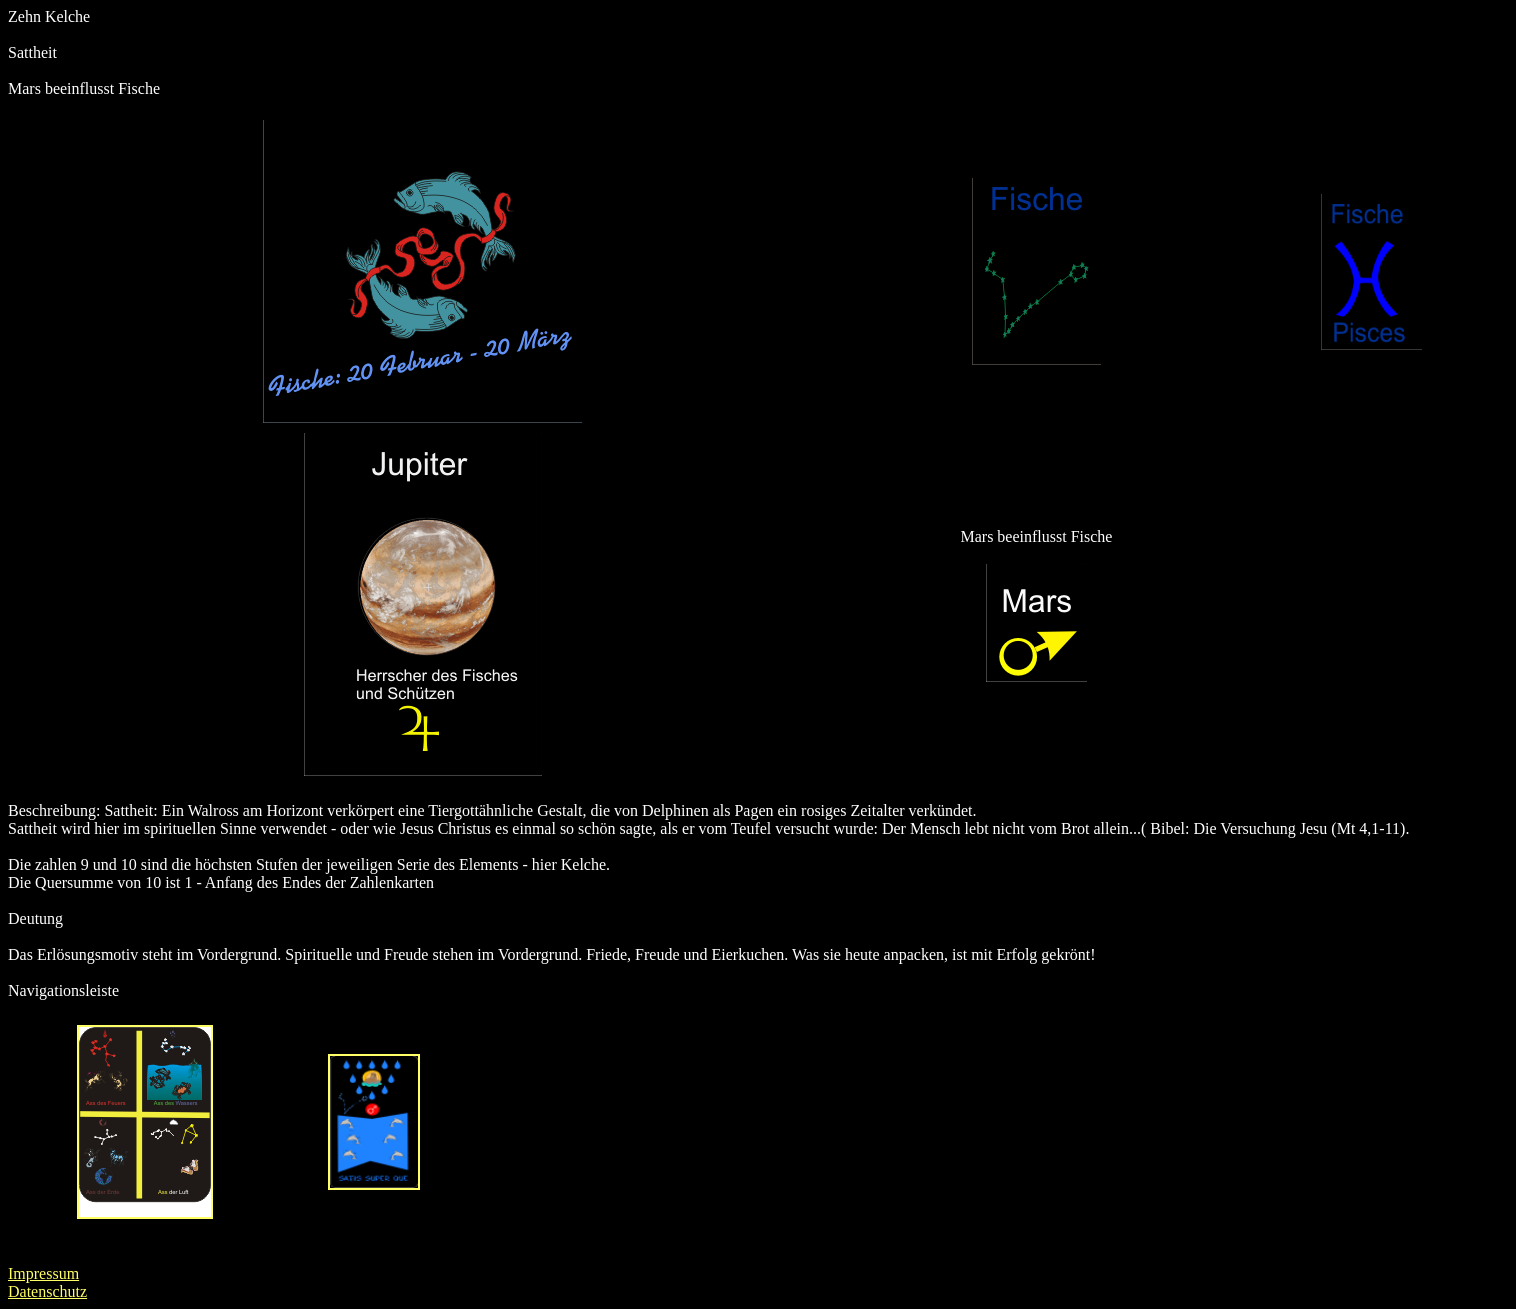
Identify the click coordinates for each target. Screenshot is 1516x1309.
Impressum (43, 1273)
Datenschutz (47, 1291)
